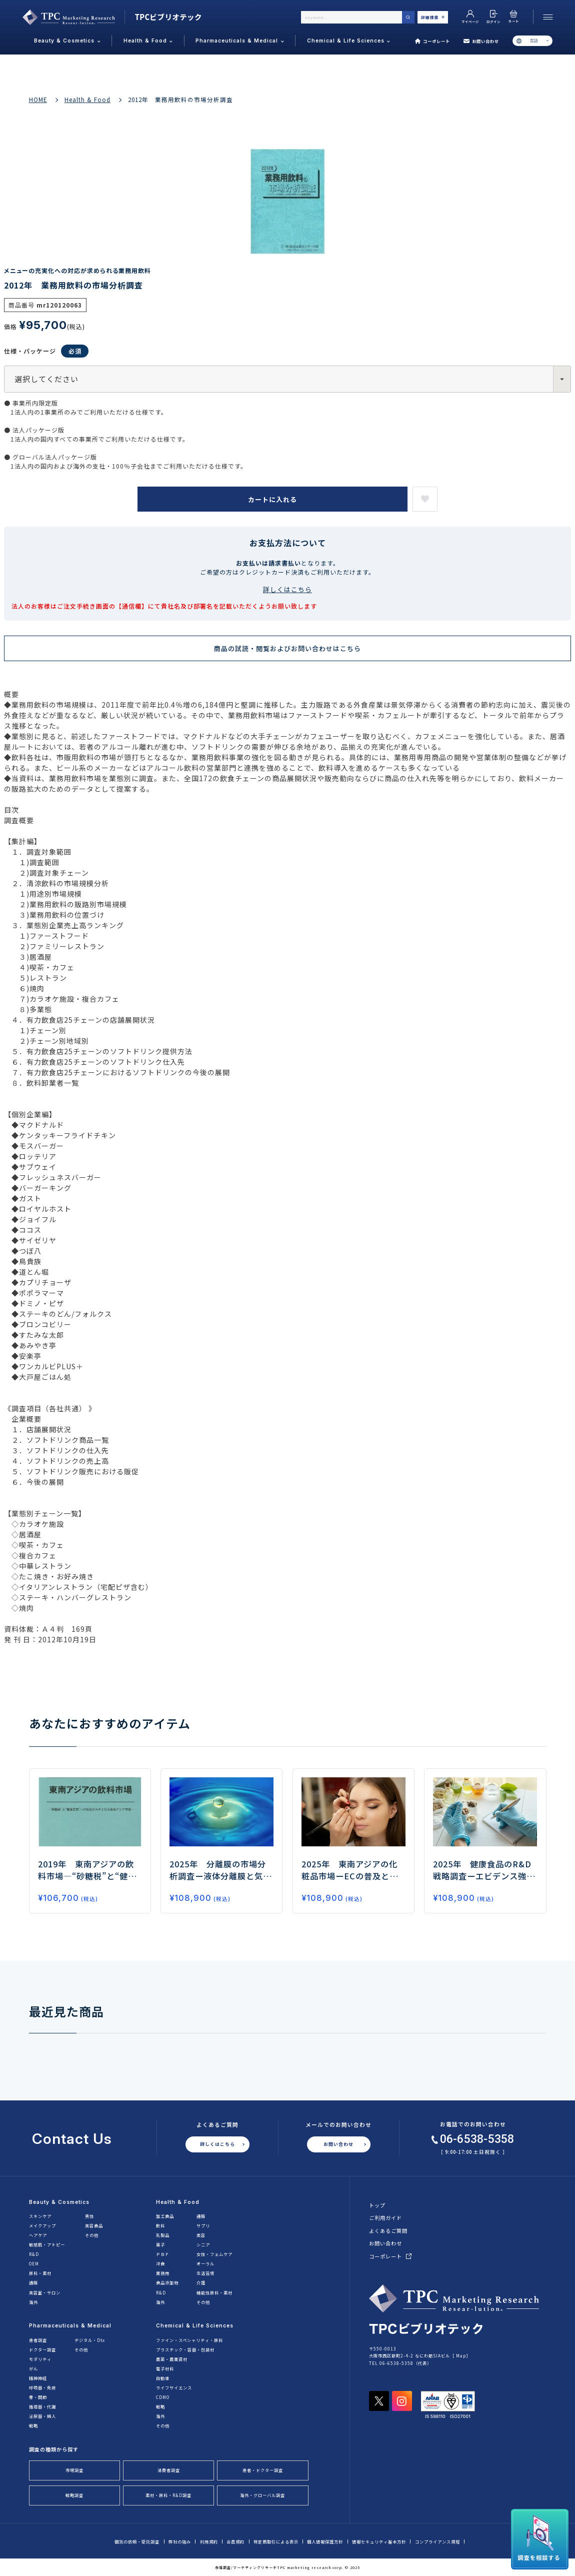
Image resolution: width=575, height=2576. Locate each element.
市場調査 (75, 2470)
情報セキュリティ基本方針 (379, 2541)
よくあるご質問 (388, 2230)
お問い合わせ (481, 41)
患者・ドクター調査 (262, 2470)
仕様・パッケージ (46, 351)
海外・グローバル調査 (262, 2495)
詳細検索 (432, 17)
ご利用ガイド (385, 2217)
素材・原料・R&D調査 (169, 2495)
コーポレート (432, 41)
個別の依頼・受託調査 (137, 2541)
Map (461, 2355)
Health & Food (87, 100)
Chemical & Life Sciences (195, 2325)
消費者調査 (169, 2470)
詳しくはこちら (287, 589)
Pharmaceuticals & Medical (70, 2325)
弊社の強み (179, 2541)
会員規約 (235, 2541)
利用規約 (209, 2541)
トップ (377, 2205)
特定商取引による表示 (276, 2541)
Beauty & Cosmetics (59, 2202)
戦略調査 (75, 2495)
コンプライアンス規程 (437, 2541)
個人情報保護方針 (325, 2541)
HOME (38, 100)
